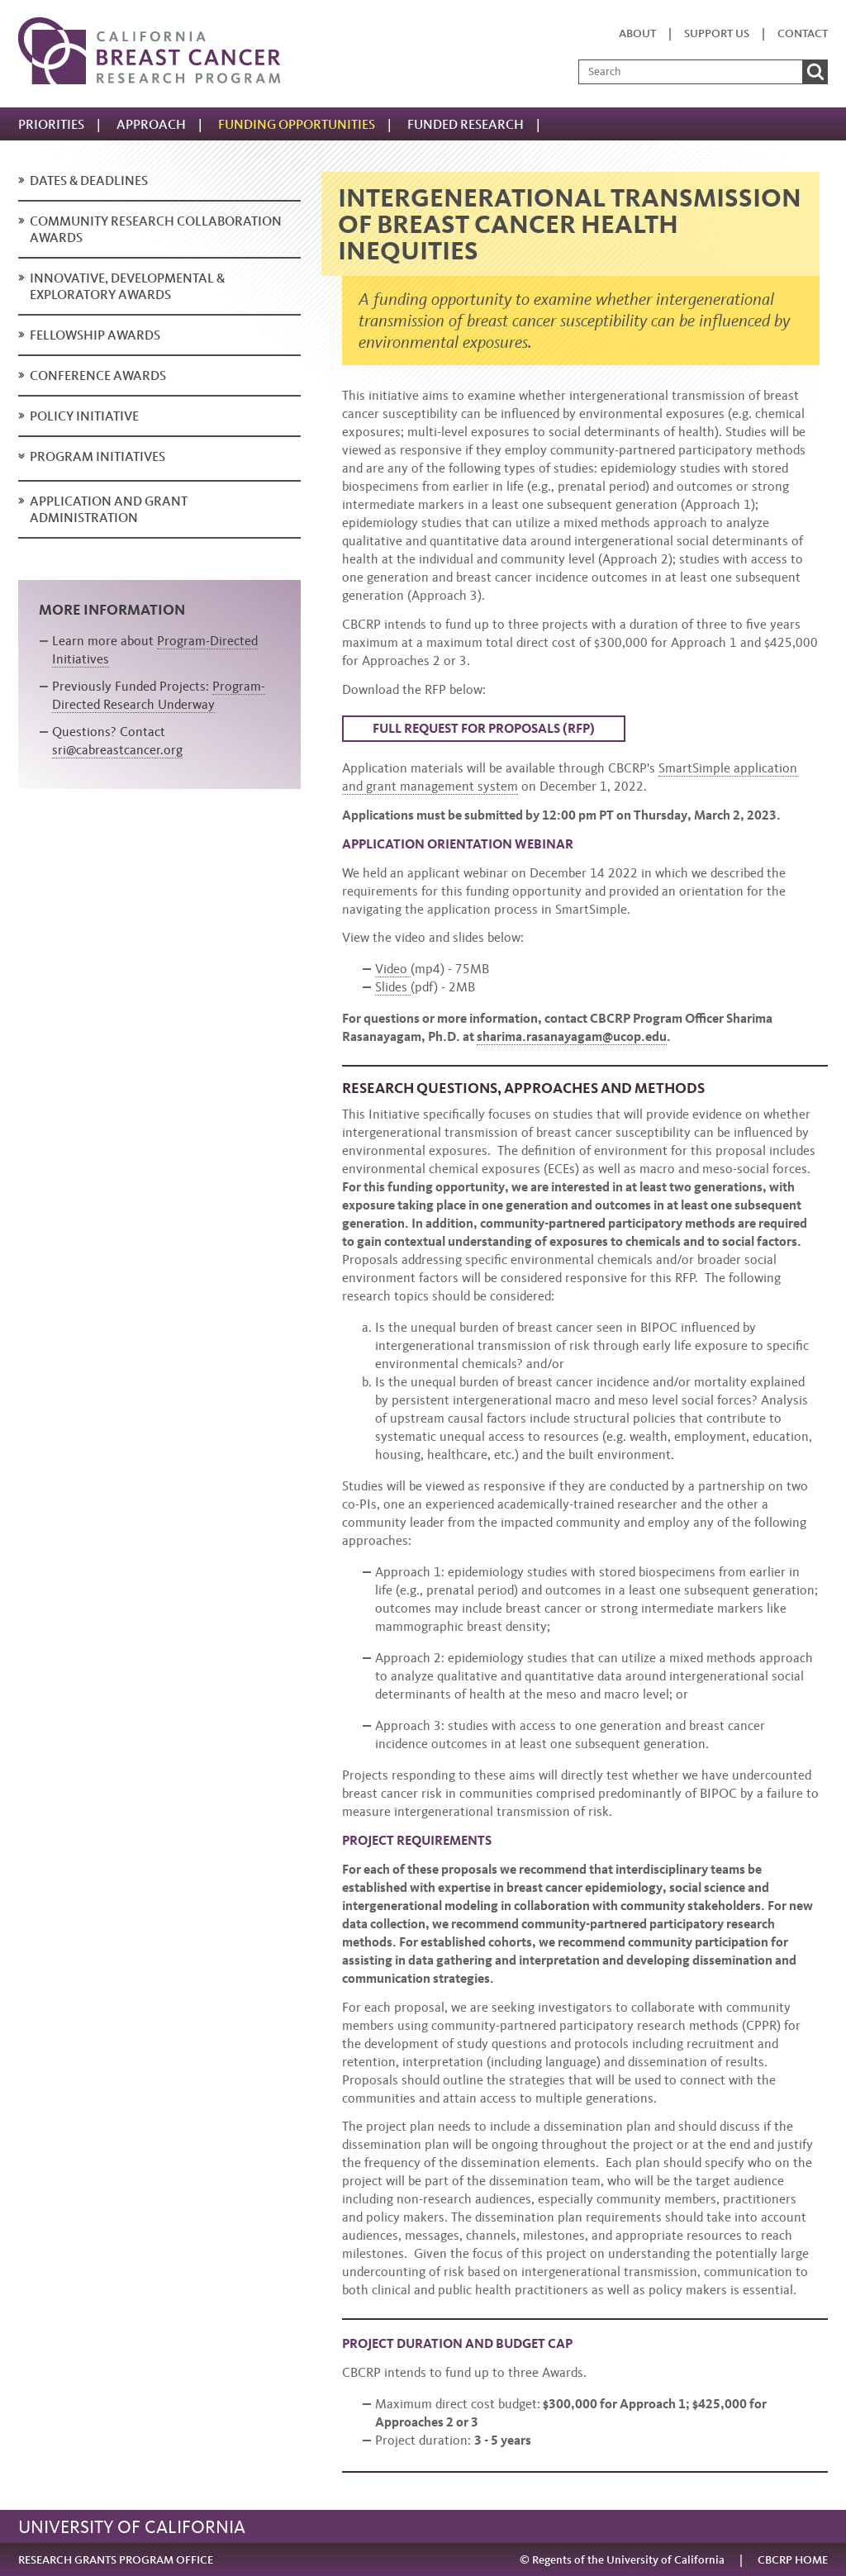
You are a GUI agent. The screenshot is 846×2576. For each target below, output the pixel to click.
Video (393, 969)
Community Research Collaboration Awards (156, 229)
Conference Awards (98, 375)
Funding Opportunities (296, 124)
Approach (151, 124)
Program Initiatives (97, 456)
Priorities (51, 124)
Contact (802, 33)
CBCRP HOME (793, 2560)
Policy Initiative (84, 416)
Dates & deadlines (89, 180)
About (637, 33)
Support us (716, 33)
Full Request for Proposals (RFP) (484, 728)
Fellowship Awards (95, 335)
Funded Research (465, 124)
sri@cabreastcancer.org (117, 750)
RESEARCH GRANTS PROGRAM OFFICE (115, 2560)
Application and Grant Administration (109, 509)
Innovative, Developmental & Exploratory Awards (127, 286)
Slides (393, 987)
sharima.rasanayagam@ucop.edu (572, 1036)
